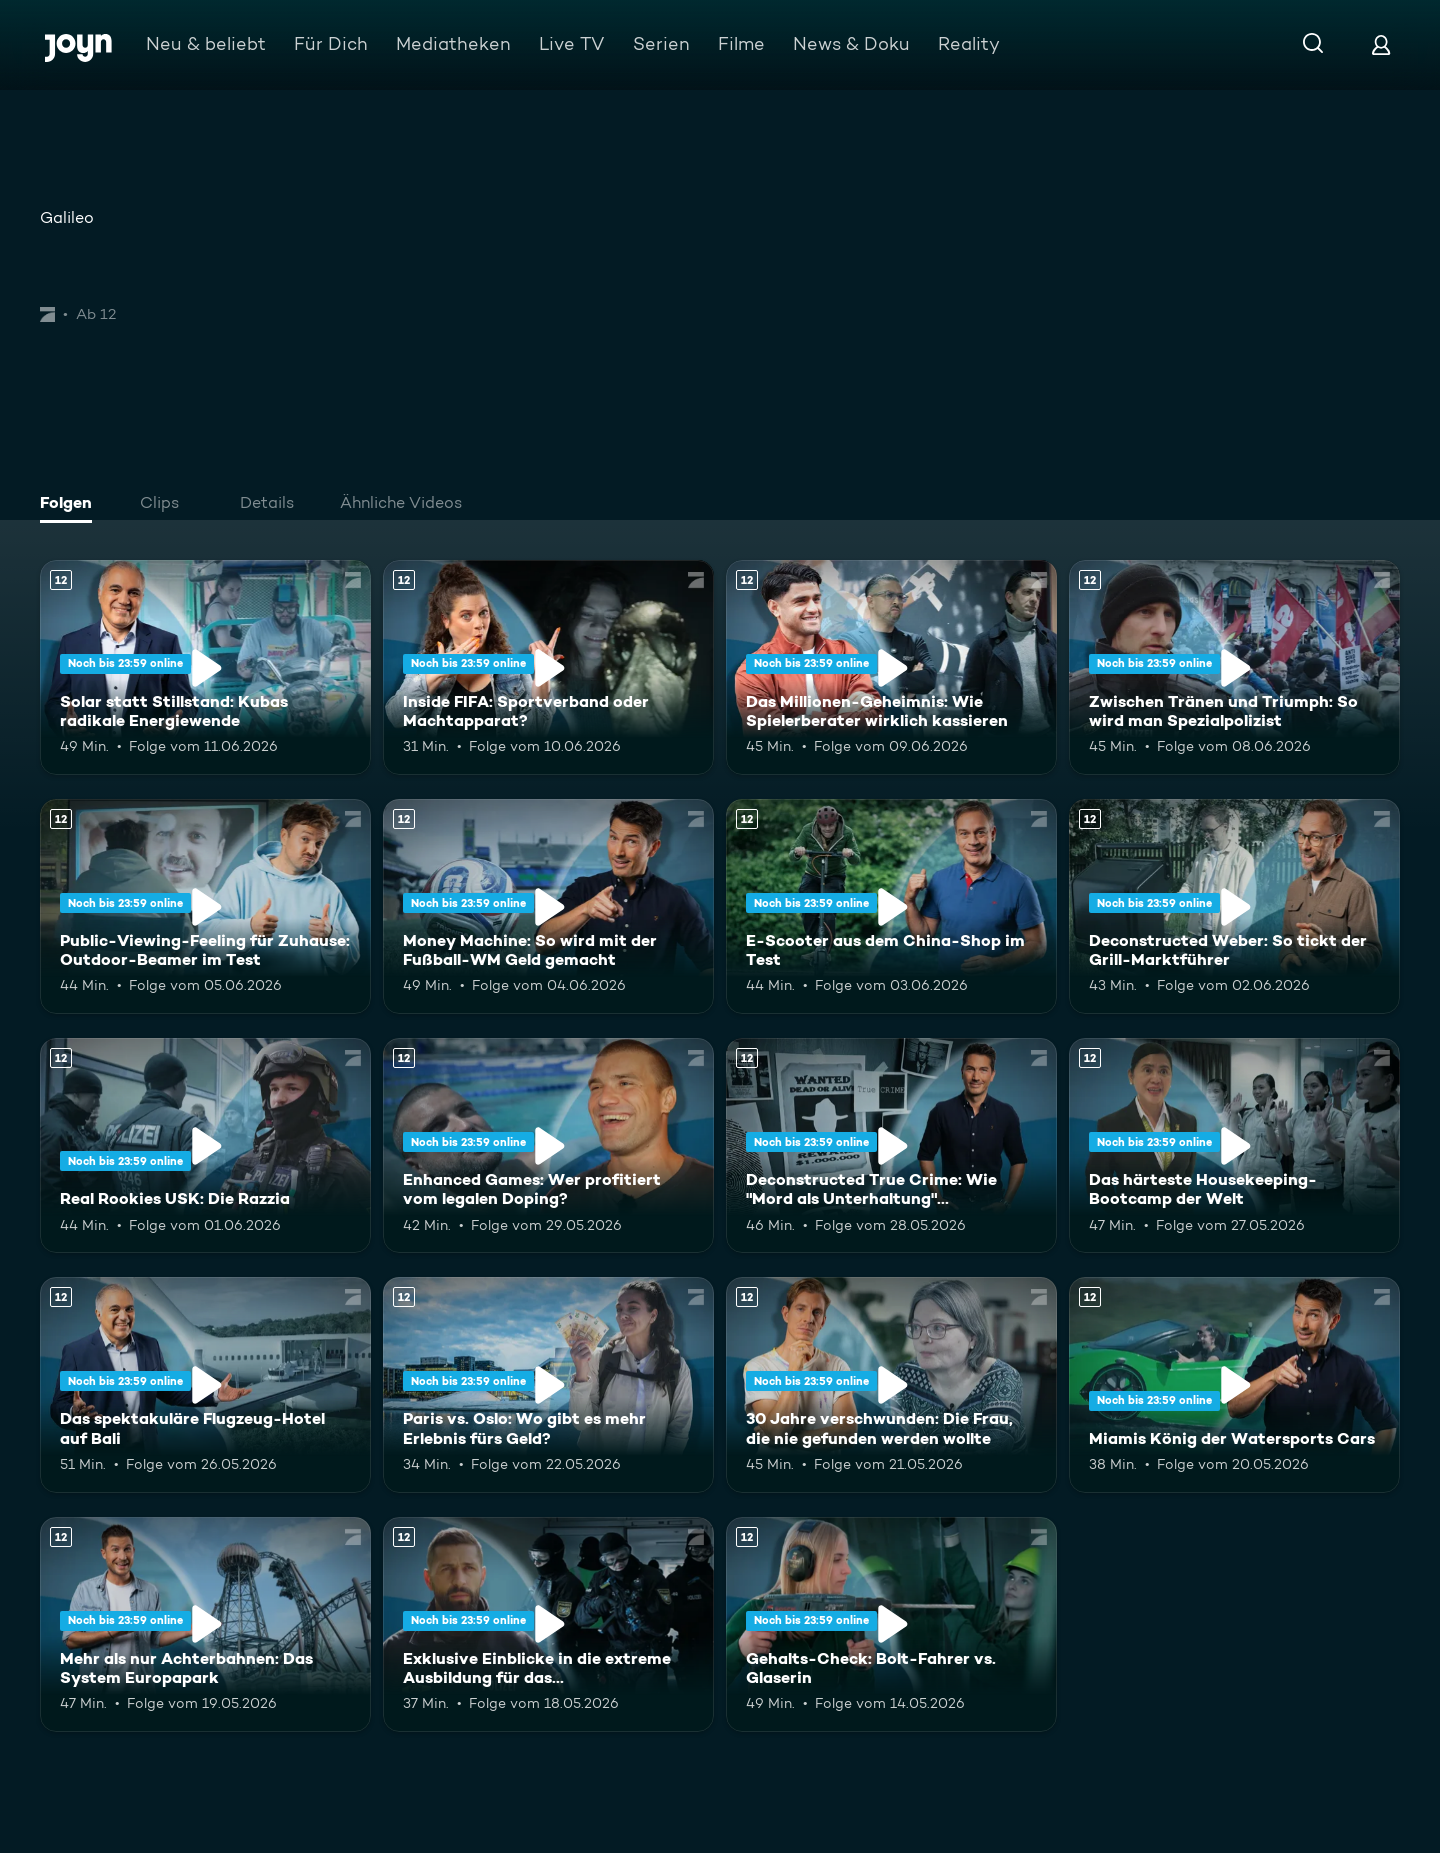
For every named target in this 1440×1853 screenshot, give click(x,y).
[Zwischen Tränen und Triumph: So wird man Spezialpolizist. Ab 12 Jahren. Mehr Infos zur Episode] (1234, 667)
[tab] (71, 505)
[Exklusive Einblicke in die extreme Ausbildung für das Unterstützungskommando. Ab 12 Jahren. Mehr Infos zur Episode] (548, 1624)
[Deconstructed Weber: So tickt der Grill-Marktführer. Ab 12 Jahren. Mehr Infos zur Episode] (1234, 906)
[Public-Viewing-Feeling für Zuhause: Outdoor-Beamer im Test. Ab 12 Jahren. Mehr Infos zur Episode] (205, 906)
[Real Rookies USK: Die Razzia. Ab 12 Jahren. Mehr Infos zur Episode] (205, 1145)
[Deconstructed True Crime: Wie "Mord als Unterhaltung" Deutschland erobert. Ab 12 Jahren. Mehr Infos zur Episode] (891, 1145)
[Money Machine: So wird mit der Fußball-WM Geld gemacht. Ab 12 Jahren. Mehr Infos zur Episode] (548, 906)
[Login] (1381, 44)
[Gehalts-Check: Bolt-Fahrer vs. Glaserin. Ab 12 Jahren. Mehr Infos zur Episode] (891, 1624)
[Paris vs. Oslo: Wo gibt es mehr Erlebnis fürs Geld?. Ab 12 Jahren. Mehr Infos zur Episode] (548, 1384)
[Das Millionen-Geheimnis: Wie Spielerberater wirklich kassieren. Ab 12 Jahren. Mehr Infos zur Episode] (891, 667)
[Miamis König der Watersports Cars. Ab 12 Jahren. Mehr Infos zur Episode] (1234, 1384)
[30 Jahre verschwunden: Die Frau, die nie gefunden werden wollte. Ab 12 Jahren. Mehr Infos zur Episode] (891, 1384)
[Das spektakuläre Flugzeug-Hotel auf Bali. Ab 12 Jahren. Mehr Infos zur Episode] (205, 1384)
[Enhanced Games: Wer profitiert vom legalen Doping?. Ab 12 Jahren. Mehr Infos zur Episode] (548, 1145)
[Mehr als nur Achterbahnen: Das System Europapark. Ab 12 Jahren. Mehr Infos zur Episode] (205, 1624)
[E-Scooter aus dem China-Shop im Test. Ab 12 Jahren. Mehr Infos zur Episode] (891, 906)
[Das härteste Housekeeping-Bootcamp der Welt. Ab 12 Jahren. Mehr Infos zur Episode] (1234, 1145)
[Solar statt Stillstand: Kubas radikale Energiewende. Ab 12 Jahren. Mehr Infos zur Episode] (205, 667)
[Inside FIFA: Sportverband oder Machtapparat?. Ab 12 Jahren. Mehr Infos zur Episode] (548, 667)
